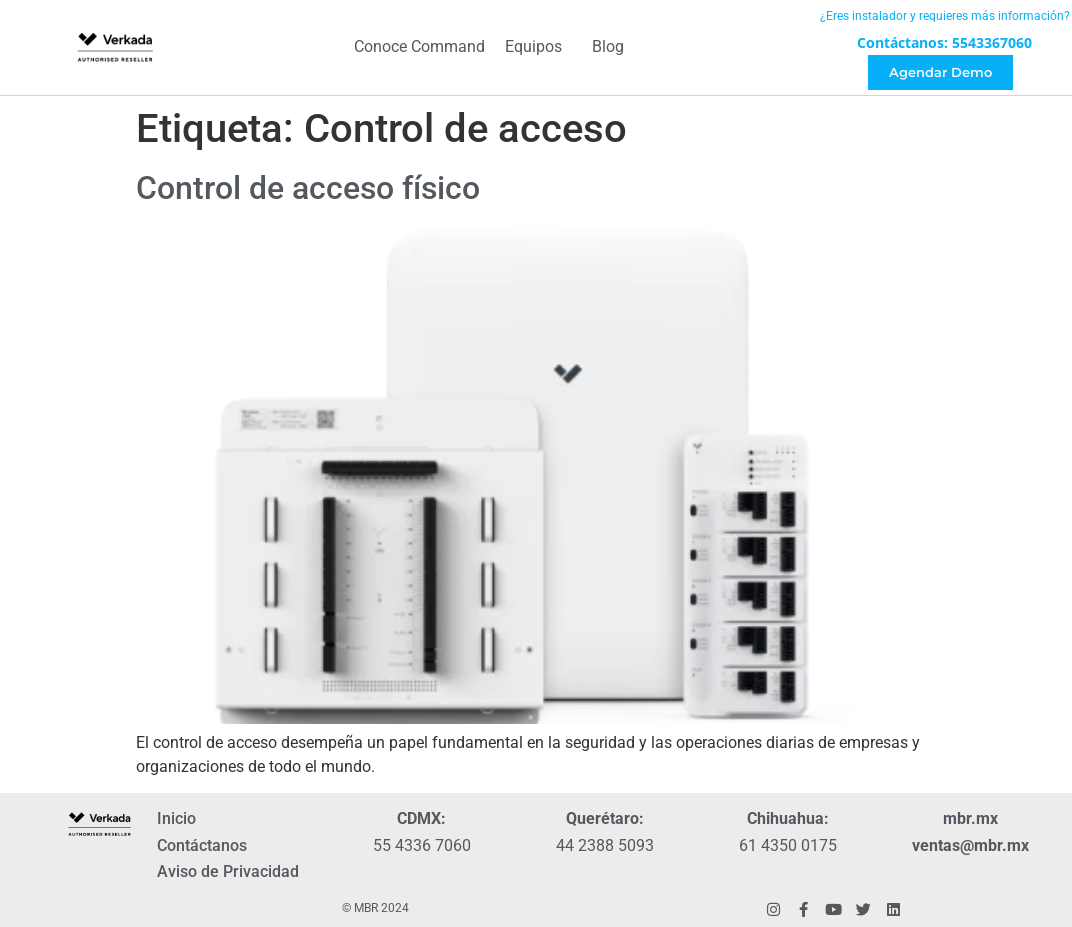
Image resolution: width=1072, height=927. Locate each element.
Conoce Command (419, 47)
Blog (608, 47)
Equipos (538, 48)
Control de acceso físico (308, 188)
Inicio (176, 818)
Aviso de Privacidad (228, 871)
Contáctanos (202, 845)
